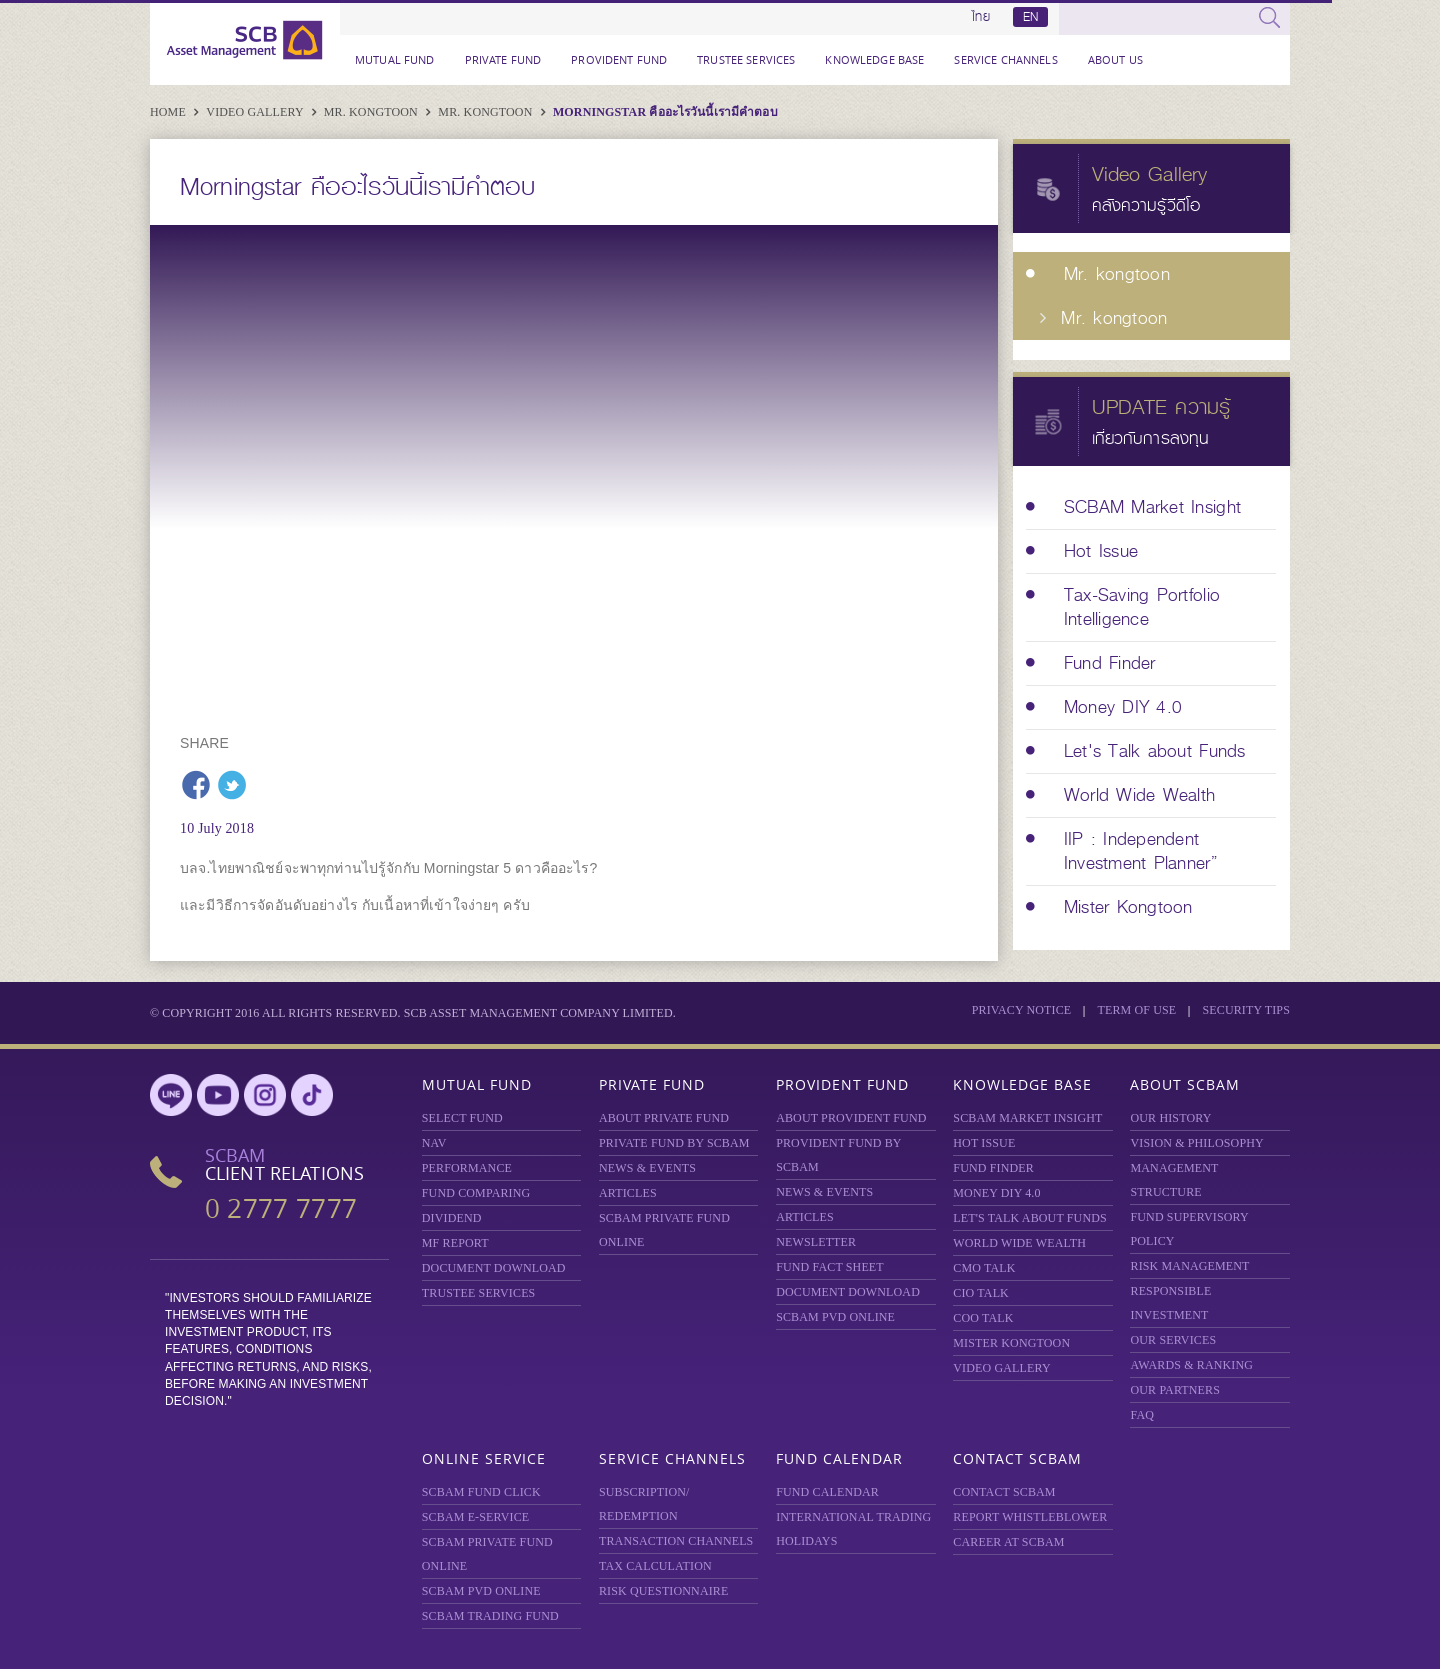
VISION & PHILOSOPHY (1196, 1143)
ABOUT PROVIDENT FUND (851, 1118)
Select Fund (462, 1118)
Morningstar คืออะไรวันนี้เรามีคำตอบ (665, 112)
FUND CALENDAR (827, 1492)
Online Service (484, 1458)
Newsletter (816, 1242)
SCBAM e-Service (476, 1517)
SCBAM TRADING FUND (490, 1616)
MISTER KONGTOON (1011, 1343)
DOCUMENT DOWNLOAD (494, 1268)
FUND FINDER (993, 1168)
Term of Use (1136, 1010)
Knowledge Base (874, 59)
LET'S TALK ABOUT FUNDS (1030, 1218)
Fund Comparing (476, 1193)
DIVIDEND (452, 1218)
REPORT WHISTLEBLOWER (1030, 1517)
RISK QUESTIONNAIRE (664, 1591)
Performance (467, 1168)
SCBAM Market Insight (1027, 1118)
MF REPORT (455, 1243)
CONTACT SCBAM (1004, 1492)
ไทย (981, 17)
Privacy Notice (1022, 1010)
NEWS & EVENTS (647, 1168)
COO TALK (983, 1318)
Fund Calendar (839, 1458)
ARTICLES (628, 1193)
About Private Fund (664, 1118)
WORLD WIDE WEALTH (1019, 1243)
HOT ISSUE (984, 1143)
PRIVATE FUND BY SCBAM (674, 1143)
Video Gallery (256, 112)
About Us (1115, 59)
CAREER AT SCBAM (1008, 1542)
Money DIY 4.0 (996, 1193)
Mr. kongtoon (372, 112)
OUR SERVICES (1173, 1340)
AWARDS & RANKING (1191, 1365)
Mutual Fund (395, 59)
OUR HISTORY (1170, 1118)
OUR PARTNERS (1175, 1390)
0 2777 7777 (281, 1208)
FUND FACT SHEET (830, 1267)
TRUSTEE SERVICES (746, 59)
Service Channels (1005, 59)
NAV (434, 1143)
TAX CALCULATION (655, 1566)
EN (1030, 17)
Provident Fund (619, 59)
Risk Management (1189, 1266)
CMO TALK (984, 1268)
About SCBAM (1185, 1084)
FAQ (1142, 1415)
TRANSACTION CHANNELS (676, 1541)
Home (169, 112)
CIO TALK (981, 1293)
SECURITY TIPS (1246, 1010)
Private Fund (503, 59)
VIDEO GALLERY (1001, 1368)
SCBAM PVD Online (835, 1317)
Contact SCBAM (1017, 1458)
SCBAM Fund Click (481, 1492)
